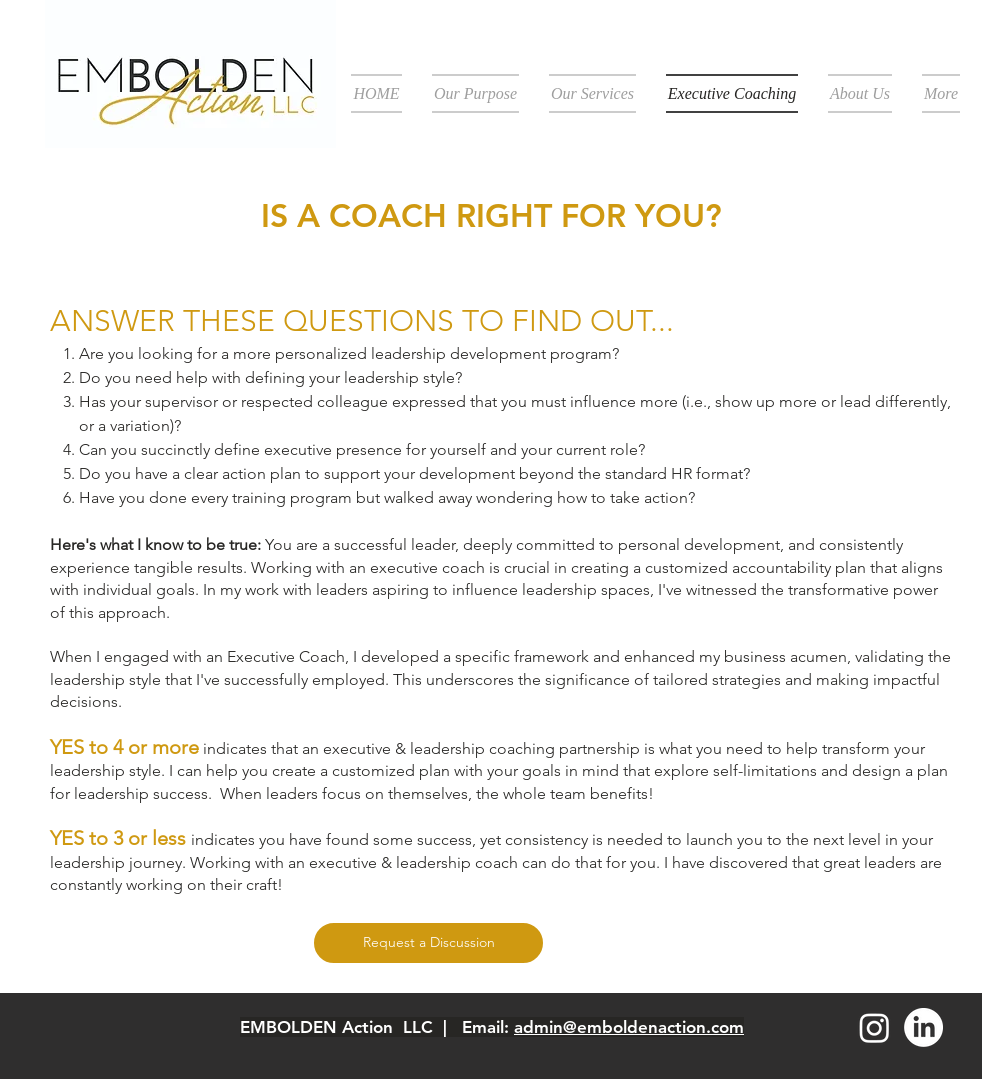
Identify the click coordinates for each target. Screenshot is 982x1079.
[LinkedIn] (923, 1027)
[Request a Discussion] (428, 943)
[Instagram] (874, 1027)
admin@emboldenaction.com (629, 1027)
